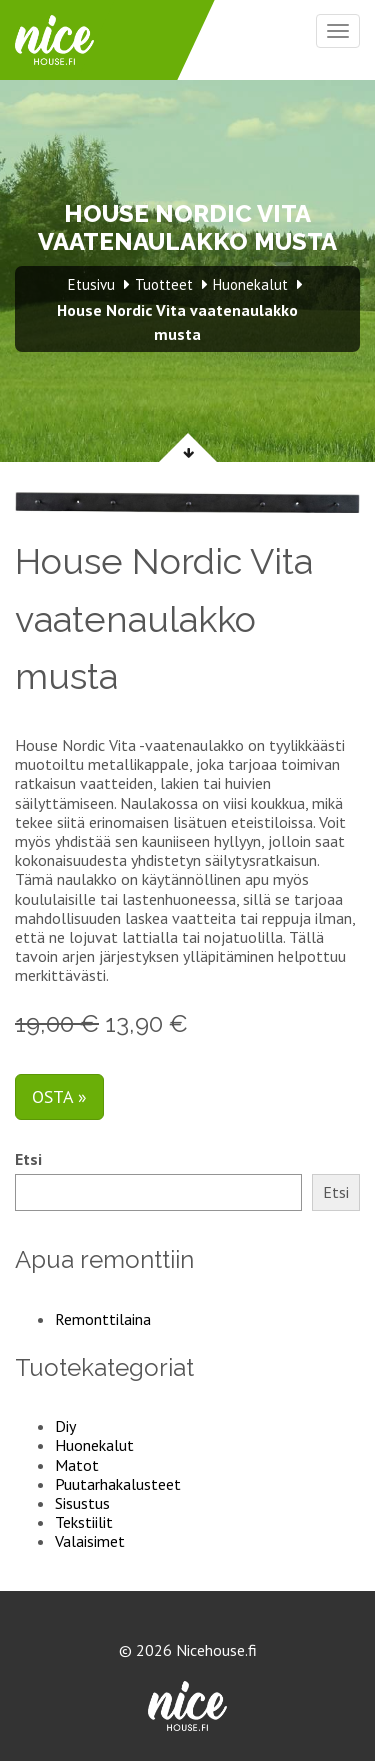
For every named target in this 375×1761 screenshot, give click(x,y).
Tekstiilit (84, 1522)
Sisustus (82, 1503)
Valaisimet (90, 1541)
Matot (77, 1465)
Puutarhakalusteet (118, 1484)
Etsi (28, 1159)
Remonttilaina (103, 1319)
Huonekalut (94, 1445)
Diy (65, 1426)
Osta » (59, 1096)
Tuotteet (164, 284)
